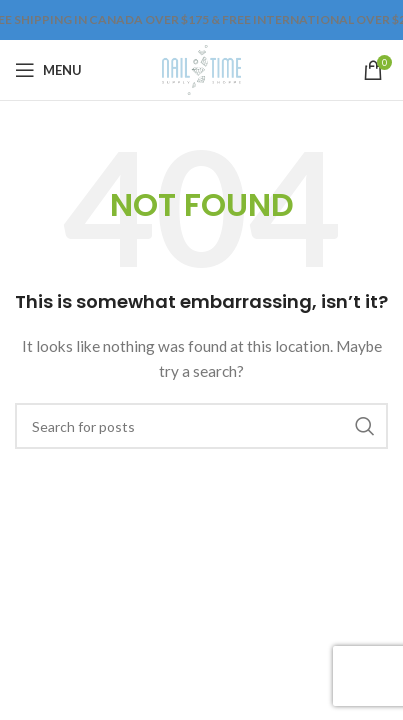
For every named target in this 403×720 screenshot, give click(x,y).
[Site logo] (201, 68)
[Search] (201, 426)
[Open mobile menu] (48, 70)
